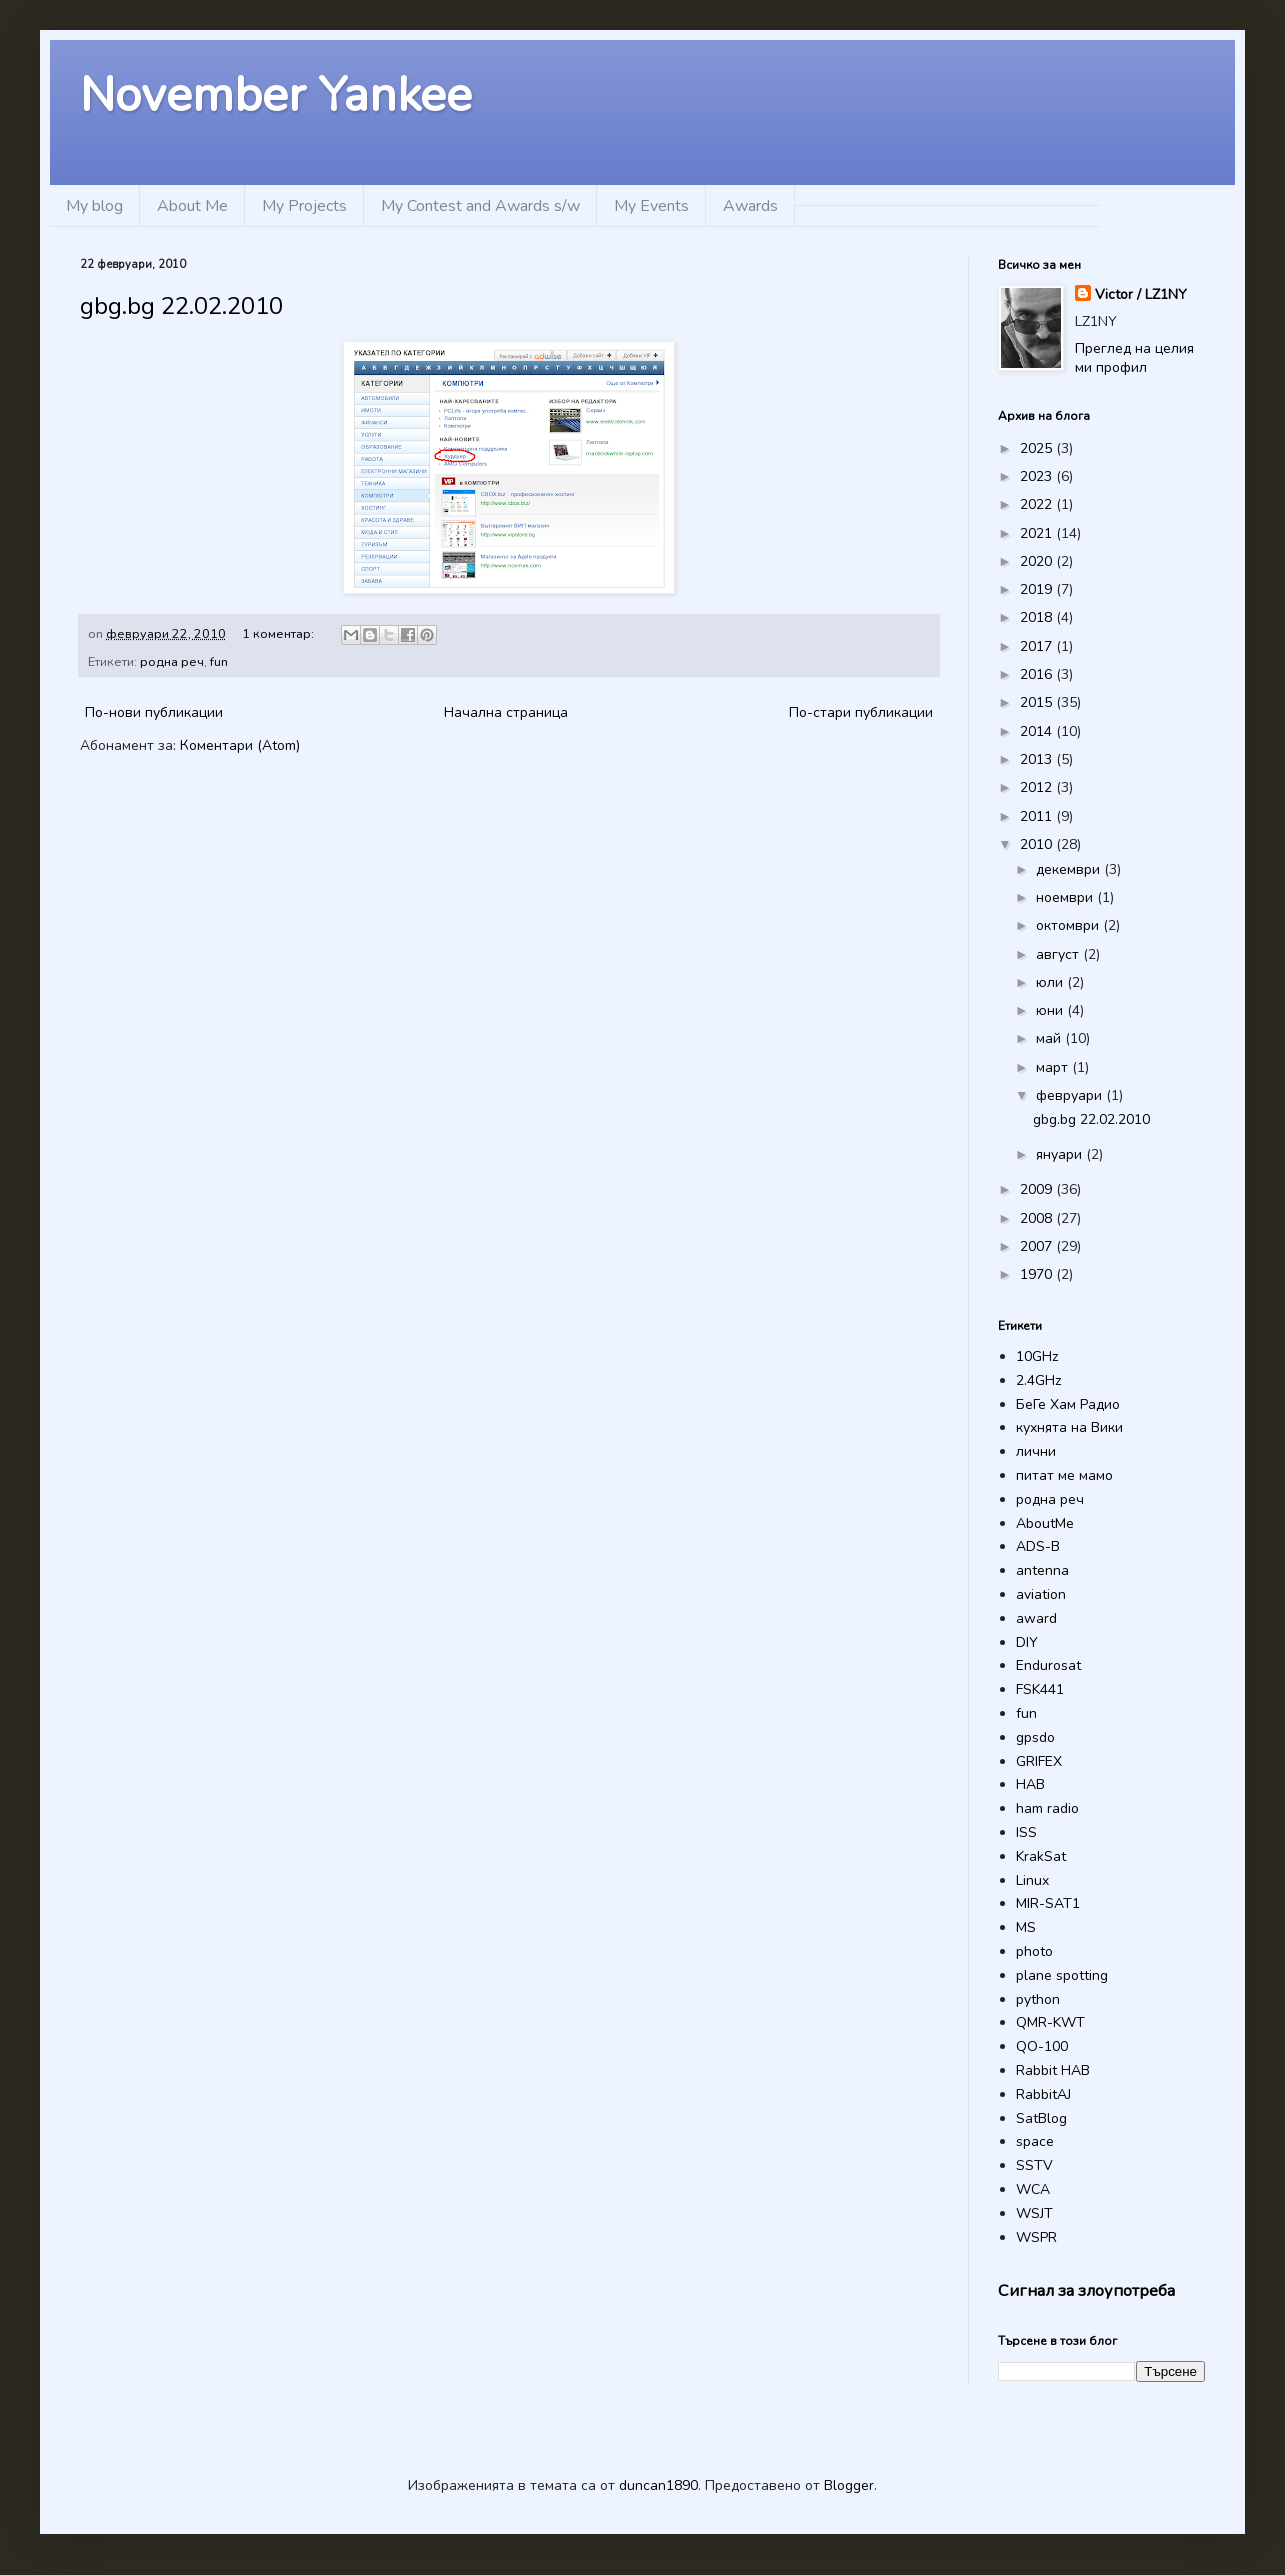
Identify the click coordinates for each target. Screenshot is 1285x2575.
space (1035, 2141)
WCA (1033, 2189)
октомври (1069, 925)
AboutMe (1045, 1523)
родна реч (172, 661)
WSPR (1036, 2237)
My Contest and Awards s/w (480, 206)
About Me (192, 206)
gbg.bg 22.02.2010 (181, 306)
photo (1034, 1951)
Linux (1032, 1880)
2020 (1038, 561)
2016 (1038, 674)
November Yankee (276, 95)
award (1036, 1618)
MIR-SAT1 (1048, 1903)
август (1059, 954)
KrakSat (1041, 1856)
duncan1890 (658, 2485)
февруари (1071, 1095)
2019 (1038, 589)
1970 (1038, 1274)
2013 (1038, 759)
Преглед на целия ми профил (1134, 358)
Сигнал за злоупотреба (1086, 2290)
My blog (94, 206)
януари (1061, 1154)
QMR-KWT (1050, 2022)
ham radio (1047, 1808)
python (1038, 1999)
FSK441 (1040, 1689)
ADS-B (1038, 1546)
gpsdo (1035, 1737)
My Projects (304, 206)
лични (1036, 1451)
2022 (1038, 504)
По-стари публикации (861, 712)
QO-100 (1042, 2046)
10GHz (1037, 1356)
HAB (1030, 1784)
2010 (1038, 844)
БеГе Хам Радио (1068, 1404)
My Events (651, 206)
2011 (1038, 816)
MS (1026, 1927)
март (1054, 1067)
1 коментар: (279, 633)
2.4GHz (1038, 1380)
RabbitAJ (1043, 2094)
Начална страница (506, 712)
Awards (750, 206)
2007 (1038, 1246)
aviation (1041, 1594)
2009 (1038, 1189)
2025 (1038, 448)
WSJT (1034, 2213)
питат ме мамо (1064, 1475)
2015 (1038, 702)
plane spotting (1062, 1975)
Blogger (849, 2485)
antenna (1042, 1570)
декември (1070, 869)
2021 (1038, 533)
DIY (1027, 1642)
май (1050, 1038)
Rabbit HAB (1053, 2070)
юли (1051, 982)
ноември (1066, 897)
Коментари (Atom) (240, 745)
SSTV (1034, 2165)
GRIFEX (1039, 1761)
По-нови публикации (154, 712)
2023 (1038, 476)
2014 (1038, 731)
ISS (1026, 1832)
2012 (1038, 787)
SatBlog (1041, 2118)
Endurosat (1048, 1665)
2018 (1038, 617)
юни (1051, 1010)
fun (219, 661)
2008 (1038, 1218)
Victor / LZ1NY (1141, 294)
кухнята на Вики (1069, 1427)
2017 (1038, 646)
